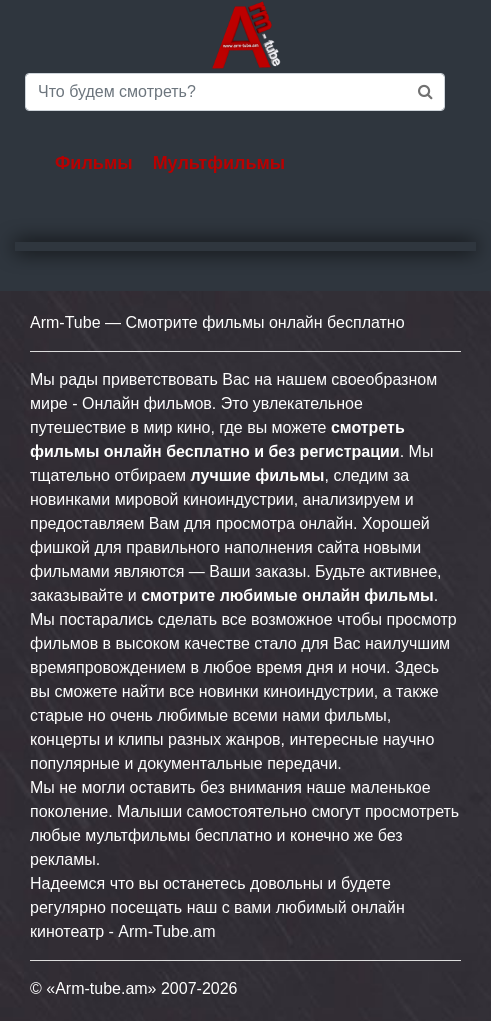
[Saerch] (235, 92)
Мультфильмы (219, 163)
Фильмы (94, 163)
